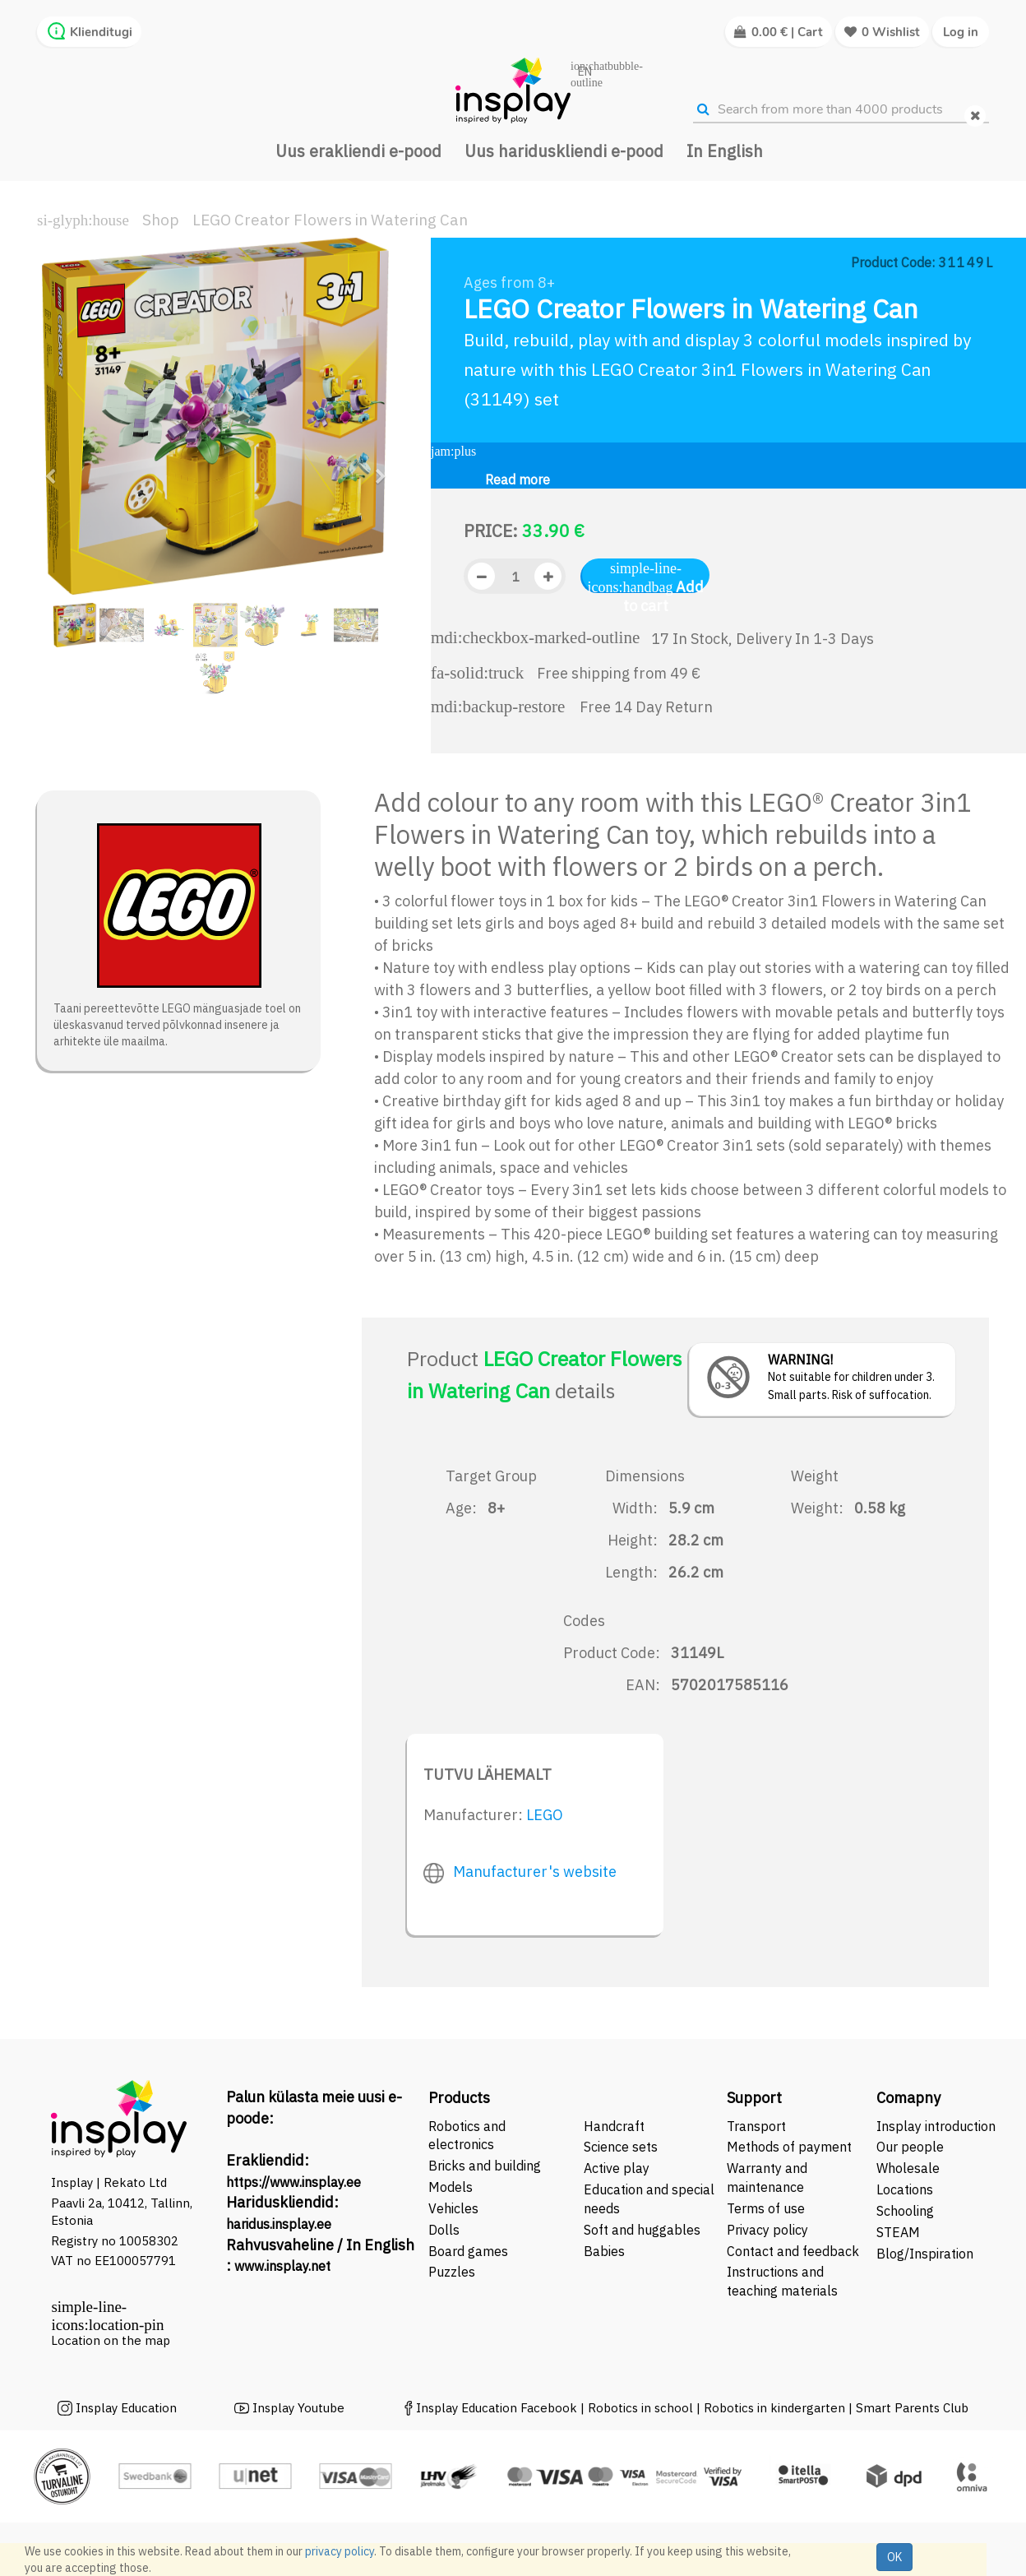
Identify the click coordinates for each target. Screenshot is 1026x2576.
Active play (616, 2168)
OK (894, 2557)
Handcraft (614, 2126)
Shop (160, 219)
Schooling (905, 2211)
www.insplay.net (282, 2266)
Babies (604, 2251)
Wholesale (908, 2168)
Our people (910, 2146)
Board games (468, 2251)
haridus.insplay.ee (278, 2224)
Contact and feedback (793, 2251)
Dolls (444, 2230)
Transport (756, 2126)
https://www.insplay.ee (293, 2182)
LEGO (544, 1814)
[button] (55, 469)
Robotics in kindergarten (776, 2408)
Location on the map (110, 2340)
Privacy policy (767, 2230)
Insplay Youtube (298, 2408)
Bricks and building (484, 2165)
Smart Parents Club (912, 2408)
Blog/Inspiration (924, 2253)
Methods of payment (789, 2146)
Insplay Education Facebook (496, 2408)
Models (450, 2187)
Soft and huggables (642, 2230)
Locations (904, 2189)
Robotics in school (640, 2408)
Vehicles (453, 2208)
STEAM (898, 2232)
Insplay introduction (936, 2126)
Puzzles (451, 2271)
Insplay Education (126, 2408)
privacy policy (339, 2551)
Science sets (622, 2146)
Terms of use (766, 2208)
